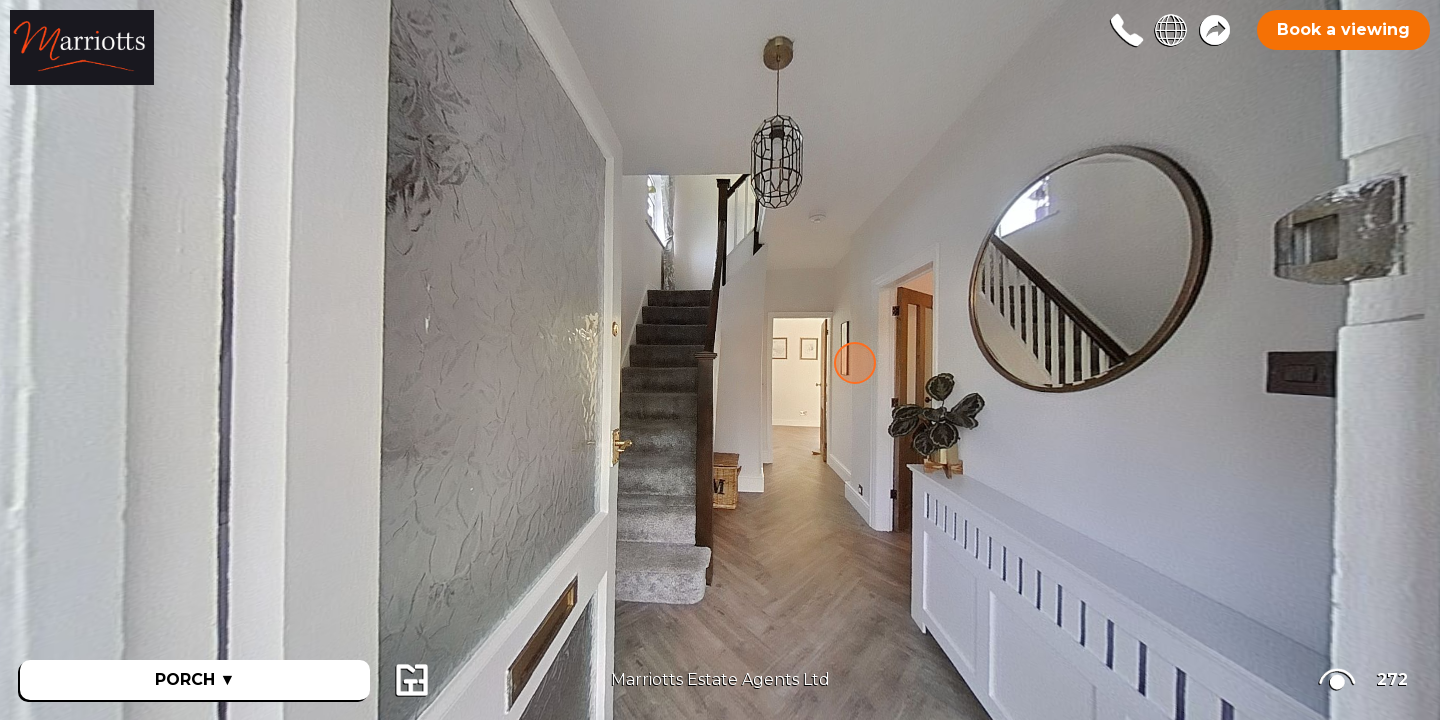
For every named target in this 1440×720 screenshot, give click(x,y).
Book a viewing (1343, 29)
